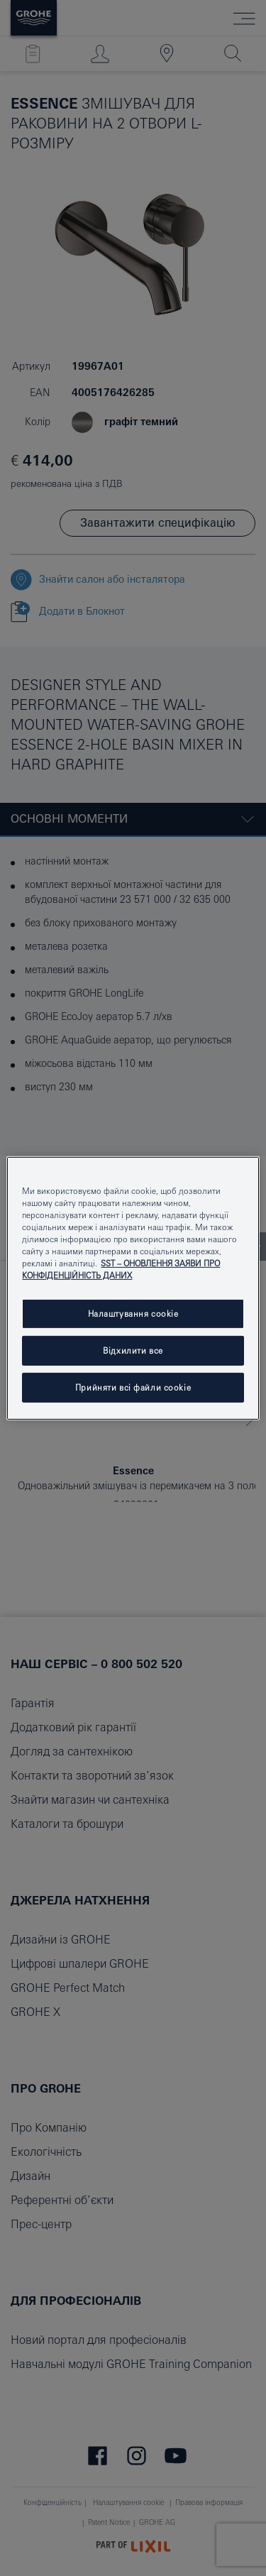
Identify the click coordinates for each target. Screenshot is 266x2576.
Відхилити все (132, 1350)
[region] (132, 1288)
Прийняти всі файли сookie (133, 1387)
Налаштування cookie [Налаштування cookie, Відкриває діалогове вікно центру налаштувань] (133, 1313)
